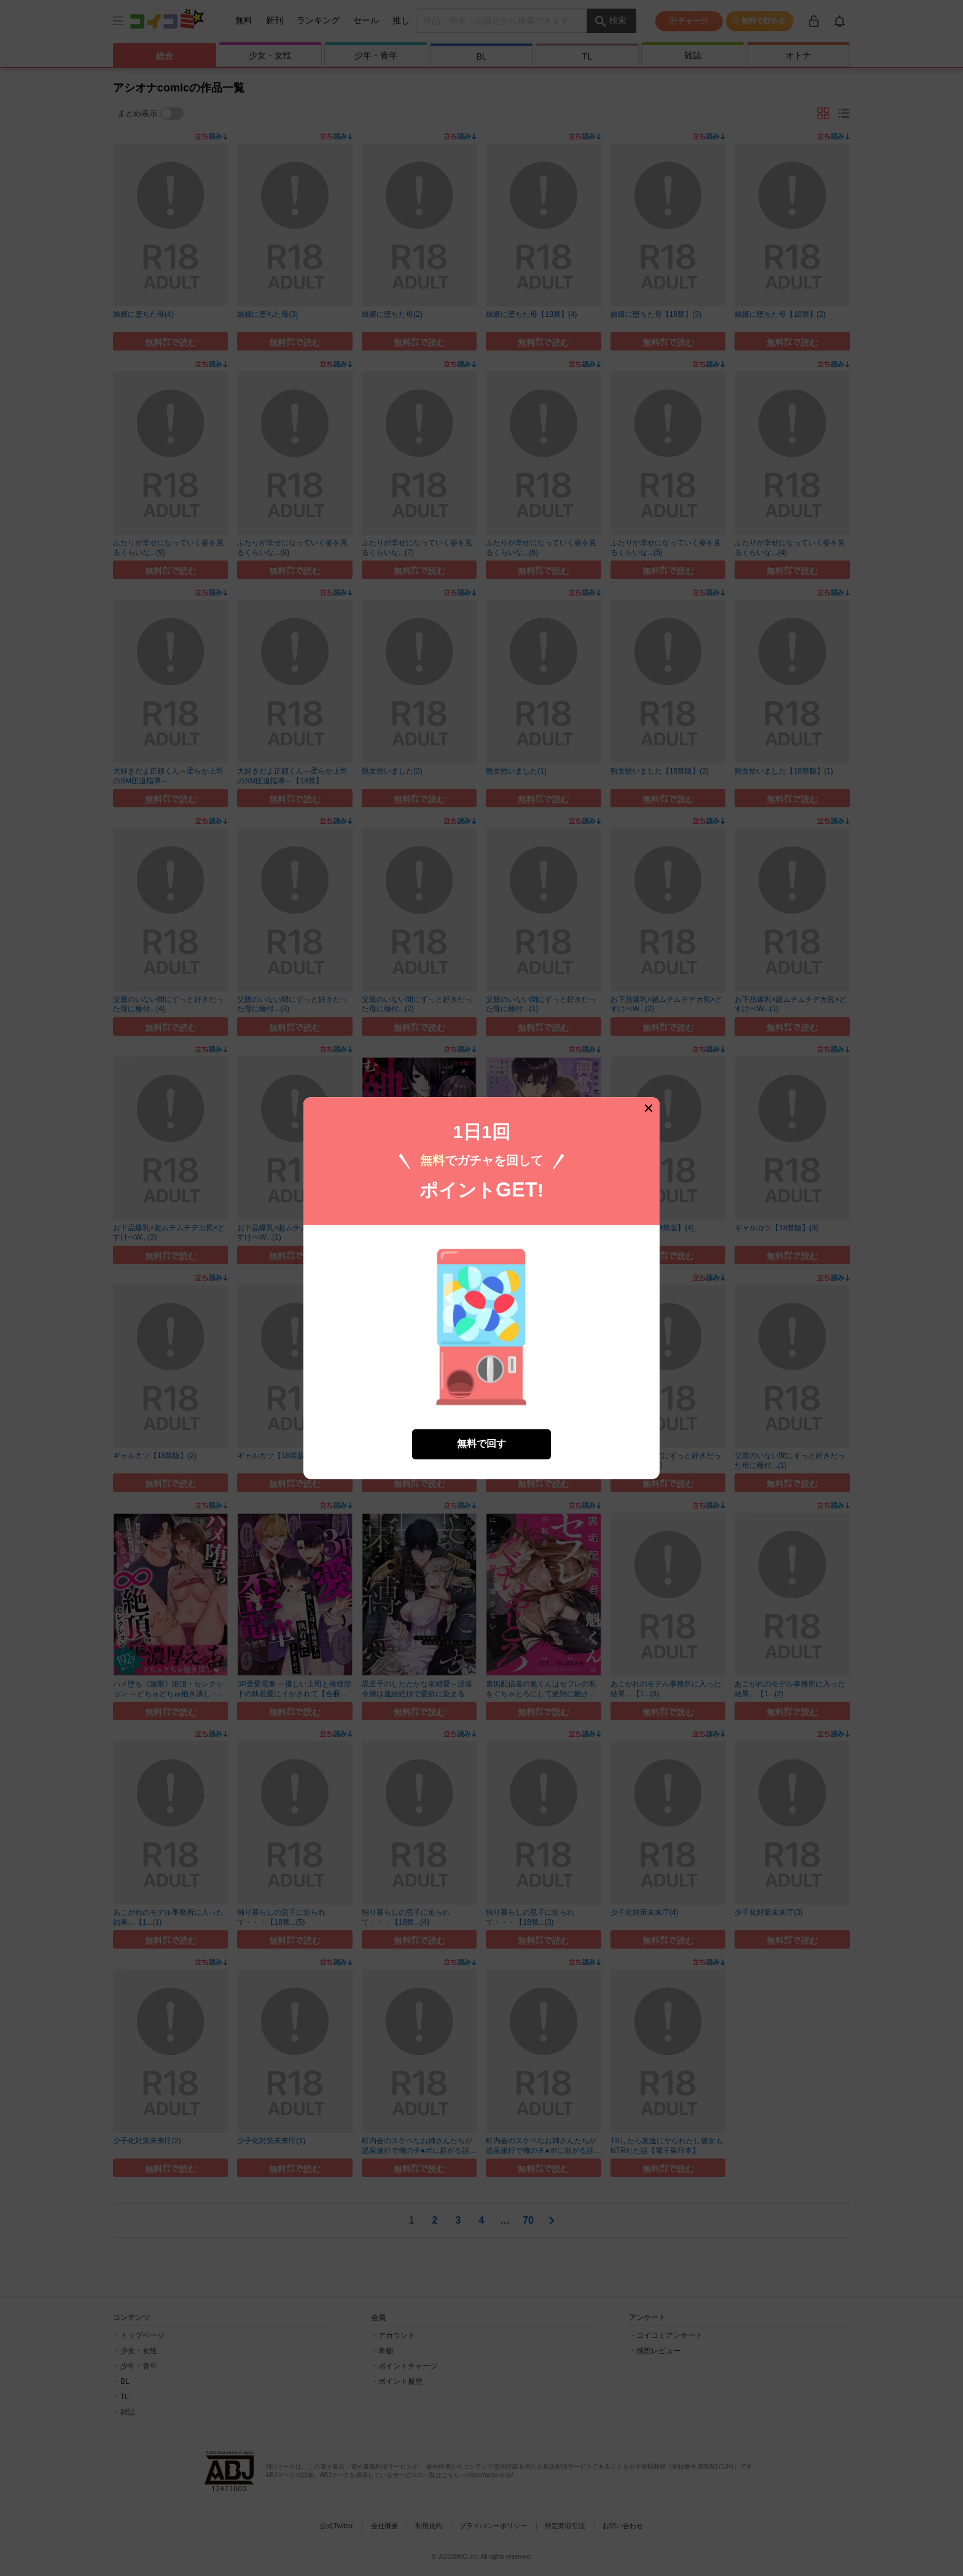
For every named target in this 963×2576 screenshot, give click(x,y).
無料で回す (481, 1443)
